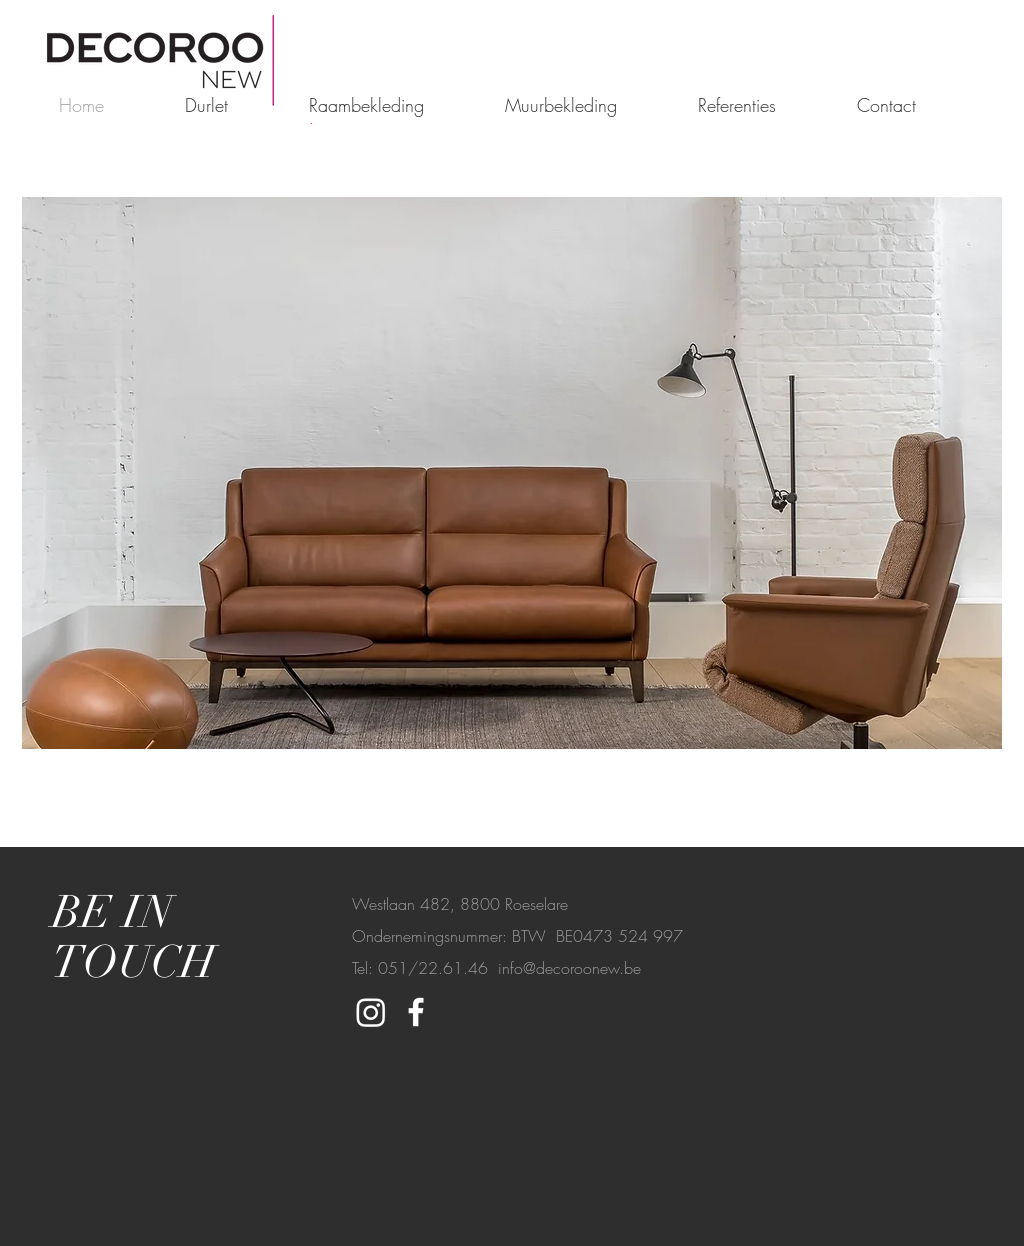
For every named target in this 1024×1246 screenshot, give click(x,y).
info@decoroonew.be (569, 968)
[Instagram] (371, 1012)
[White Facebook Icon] (416, 1012)
